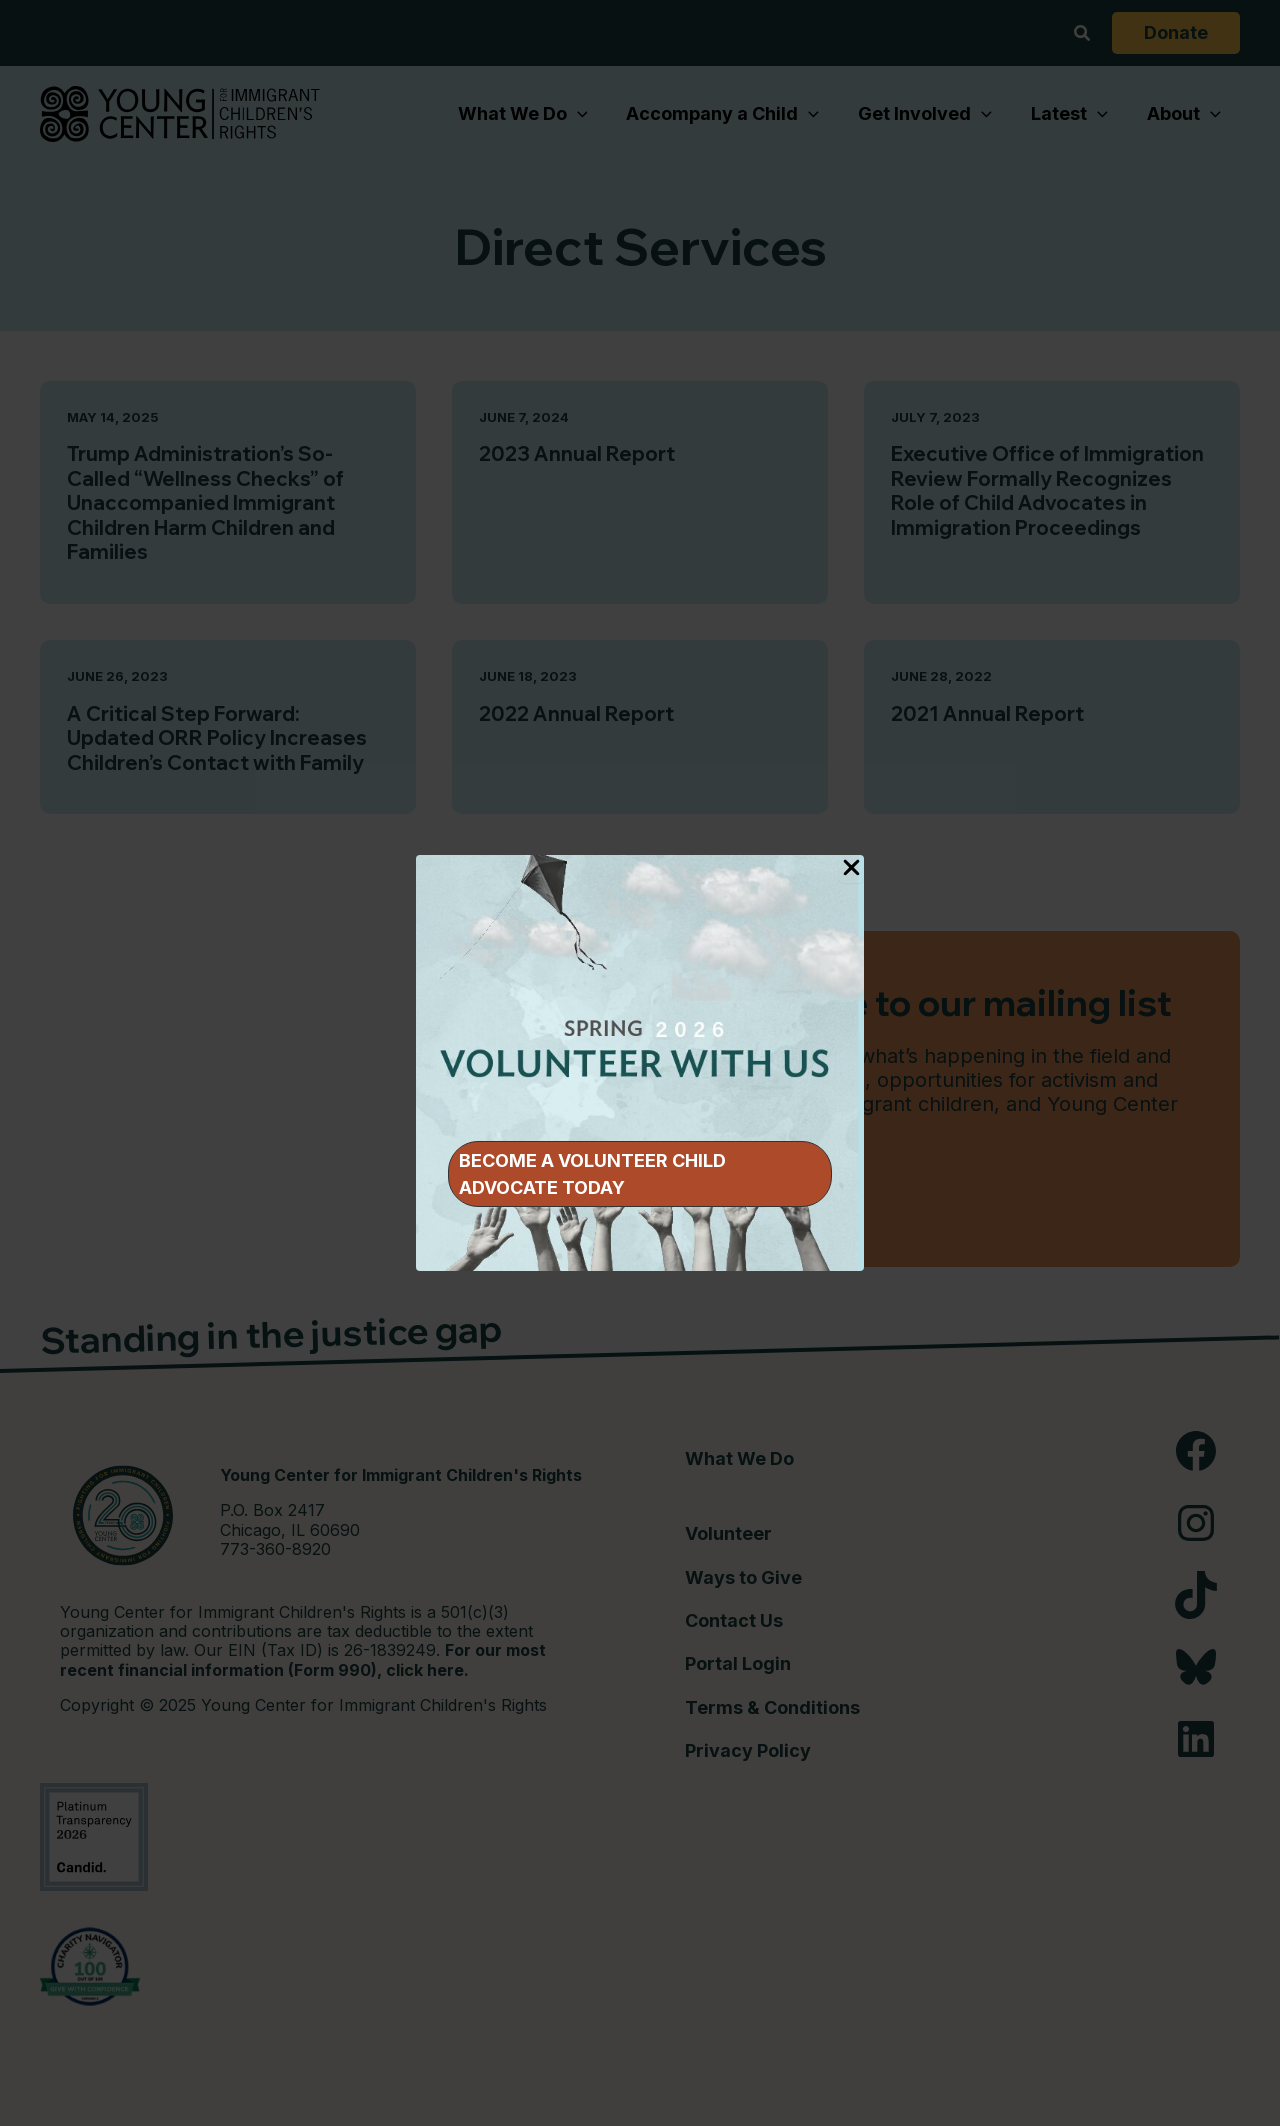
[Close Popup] (851, 869)
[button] (640, 1174)
